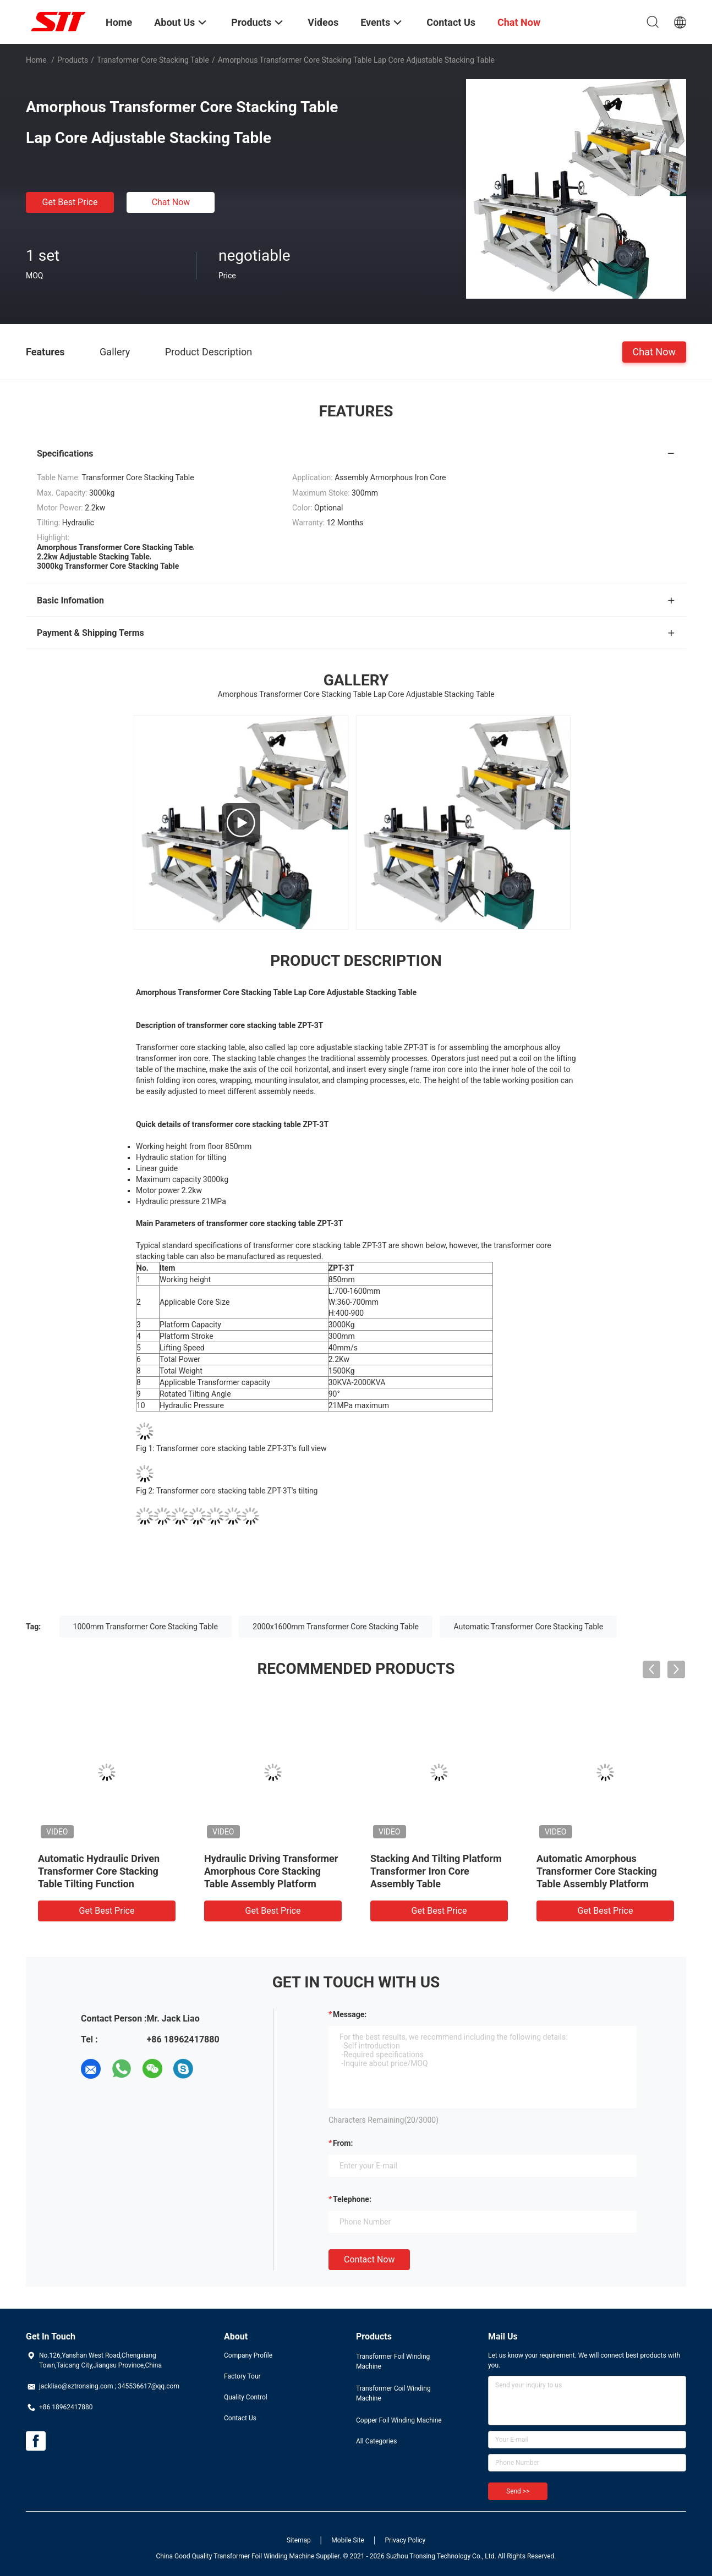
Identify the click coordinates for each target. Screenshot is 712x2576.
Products (72, 60)
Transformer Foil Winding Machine (393, 2361)
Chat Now (171, 202)
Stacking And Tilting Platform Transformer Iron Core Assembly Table (436, 1871)
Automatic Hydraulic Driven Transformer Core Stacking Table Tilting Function (99, 1871)
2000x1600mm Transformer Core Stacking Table (336, 1626)
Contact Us (240, 2418)
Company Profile (248, 2355)
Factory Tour (242, 2376)
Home (36, 60)
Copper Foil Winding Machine (399, 2420)
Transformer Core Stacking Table (153, 60)
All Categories (376, 2441)
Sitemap (299, 2540)
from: (343, 2143)
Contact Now (369, 2259)
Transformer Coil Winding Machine (393, 2393)
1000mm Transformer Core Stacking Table (145, 1626)
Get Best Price (70, 202)
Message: (349, 2014)
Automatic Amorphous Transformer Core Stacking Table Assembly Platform (596, 1871)
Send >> (517, 2491)
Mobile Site (347, 2540)
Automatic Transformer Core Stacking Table (528, 1626)
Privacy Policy (405, 2540)
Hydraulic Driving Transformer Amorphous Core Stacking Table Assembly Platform (271, 1871)
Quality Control (245, 2397)
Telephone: (352, 2199)
